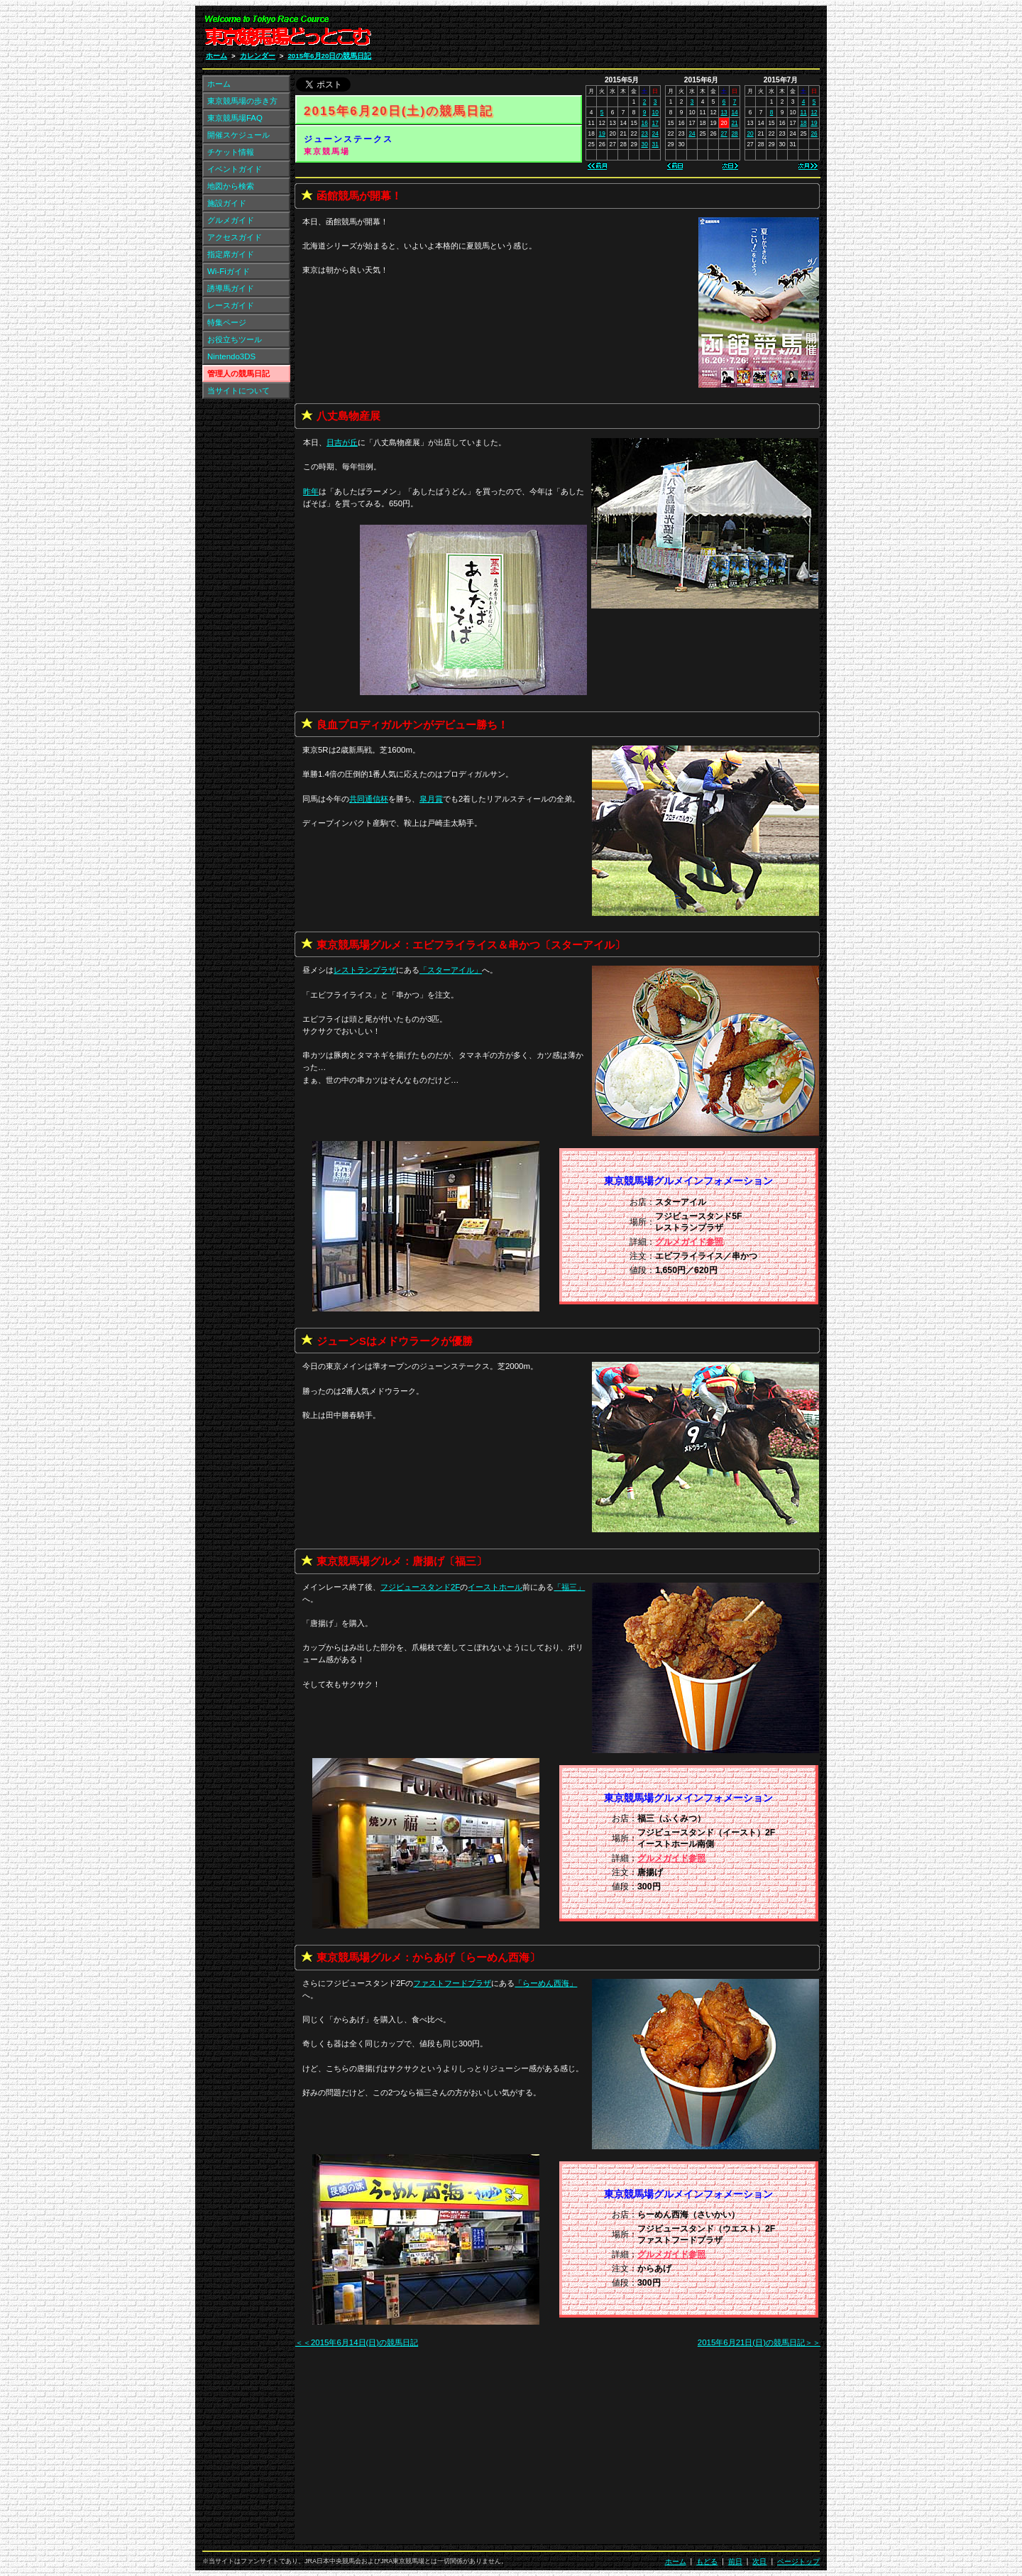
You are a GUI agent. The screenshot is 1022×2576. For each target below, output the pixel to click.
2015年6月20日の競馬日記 (329, 56)
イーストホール (495, 1587)
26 (814, 133)
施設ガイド (226, 203)
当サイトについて (238, 390)
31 (655, 144)
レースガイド (230, 305)
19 (602, 133)
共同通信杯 (368, 799)
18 (803, 122)
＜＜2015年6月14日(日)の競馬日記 (356, 2342)
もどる (707, 2561)
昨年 (311, 491)
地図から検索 (230, 186)
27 (723, 133)
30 (645, 144)
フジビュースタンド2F (420, 1587)
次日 (759, 2561)
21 (734, 122)
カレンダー (257, 56)
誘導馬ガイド (230, 288)
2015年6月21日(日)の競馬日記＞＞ (759, 2342)
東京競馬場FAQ (235, 118)
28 (734, 133)
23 (645, 133)
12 (814, 112)
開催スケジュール (238, 135)
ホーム (216, 56)
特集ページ (226, 322)
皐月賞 (431, 799)
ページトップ (798, 2561)
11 (803, 112)
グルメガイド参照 (689, 1242)
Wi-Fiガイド (228, 271)
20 (750, 133)
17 (655, 122)
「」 (450, 970)
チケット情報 (230, 152)
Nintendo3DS (231, 356)
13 (723, 112)
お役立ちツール (234, 339)
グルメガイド (230, 220)
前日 (735, 2561)
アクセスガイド (234, 237)
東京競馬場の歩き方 (242, 101)
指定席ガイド (230, 254)
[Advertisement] (650, 34)
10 (655, 112)
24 (655, 133)
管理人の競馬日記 (238, 373)
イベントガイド (234, 169)
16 (645, 122)
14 (734, 112)
